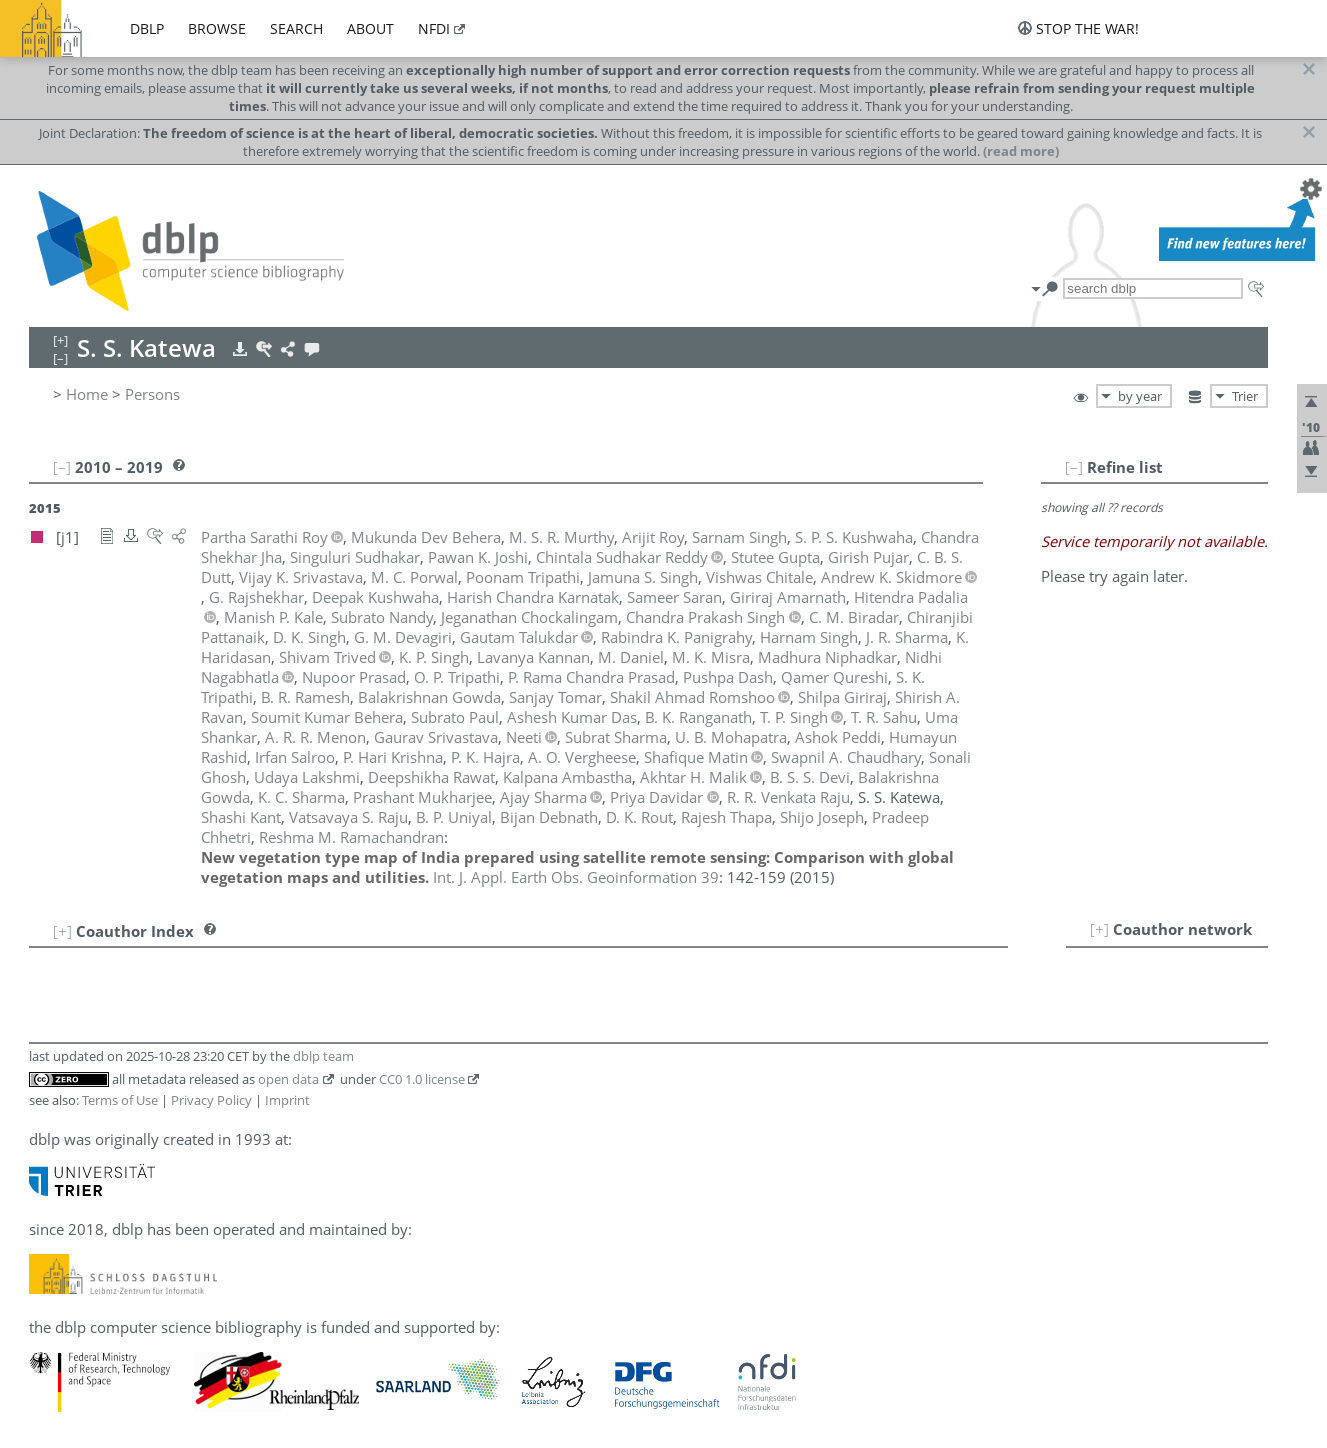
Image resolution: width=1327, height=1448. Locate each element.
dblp (147, 28)
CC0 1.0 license (422, 1079)
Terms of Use (120, 1100)
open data (288, 1079)
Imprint (287, 1100)
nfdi (434, 28)
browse (217, 28)
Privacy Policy (211, 1100)
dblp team (323, 1056)
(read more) (1021, 151)
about (370, 28)
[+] (1099, 929)
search (296, 28)
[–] (1074, 467)
